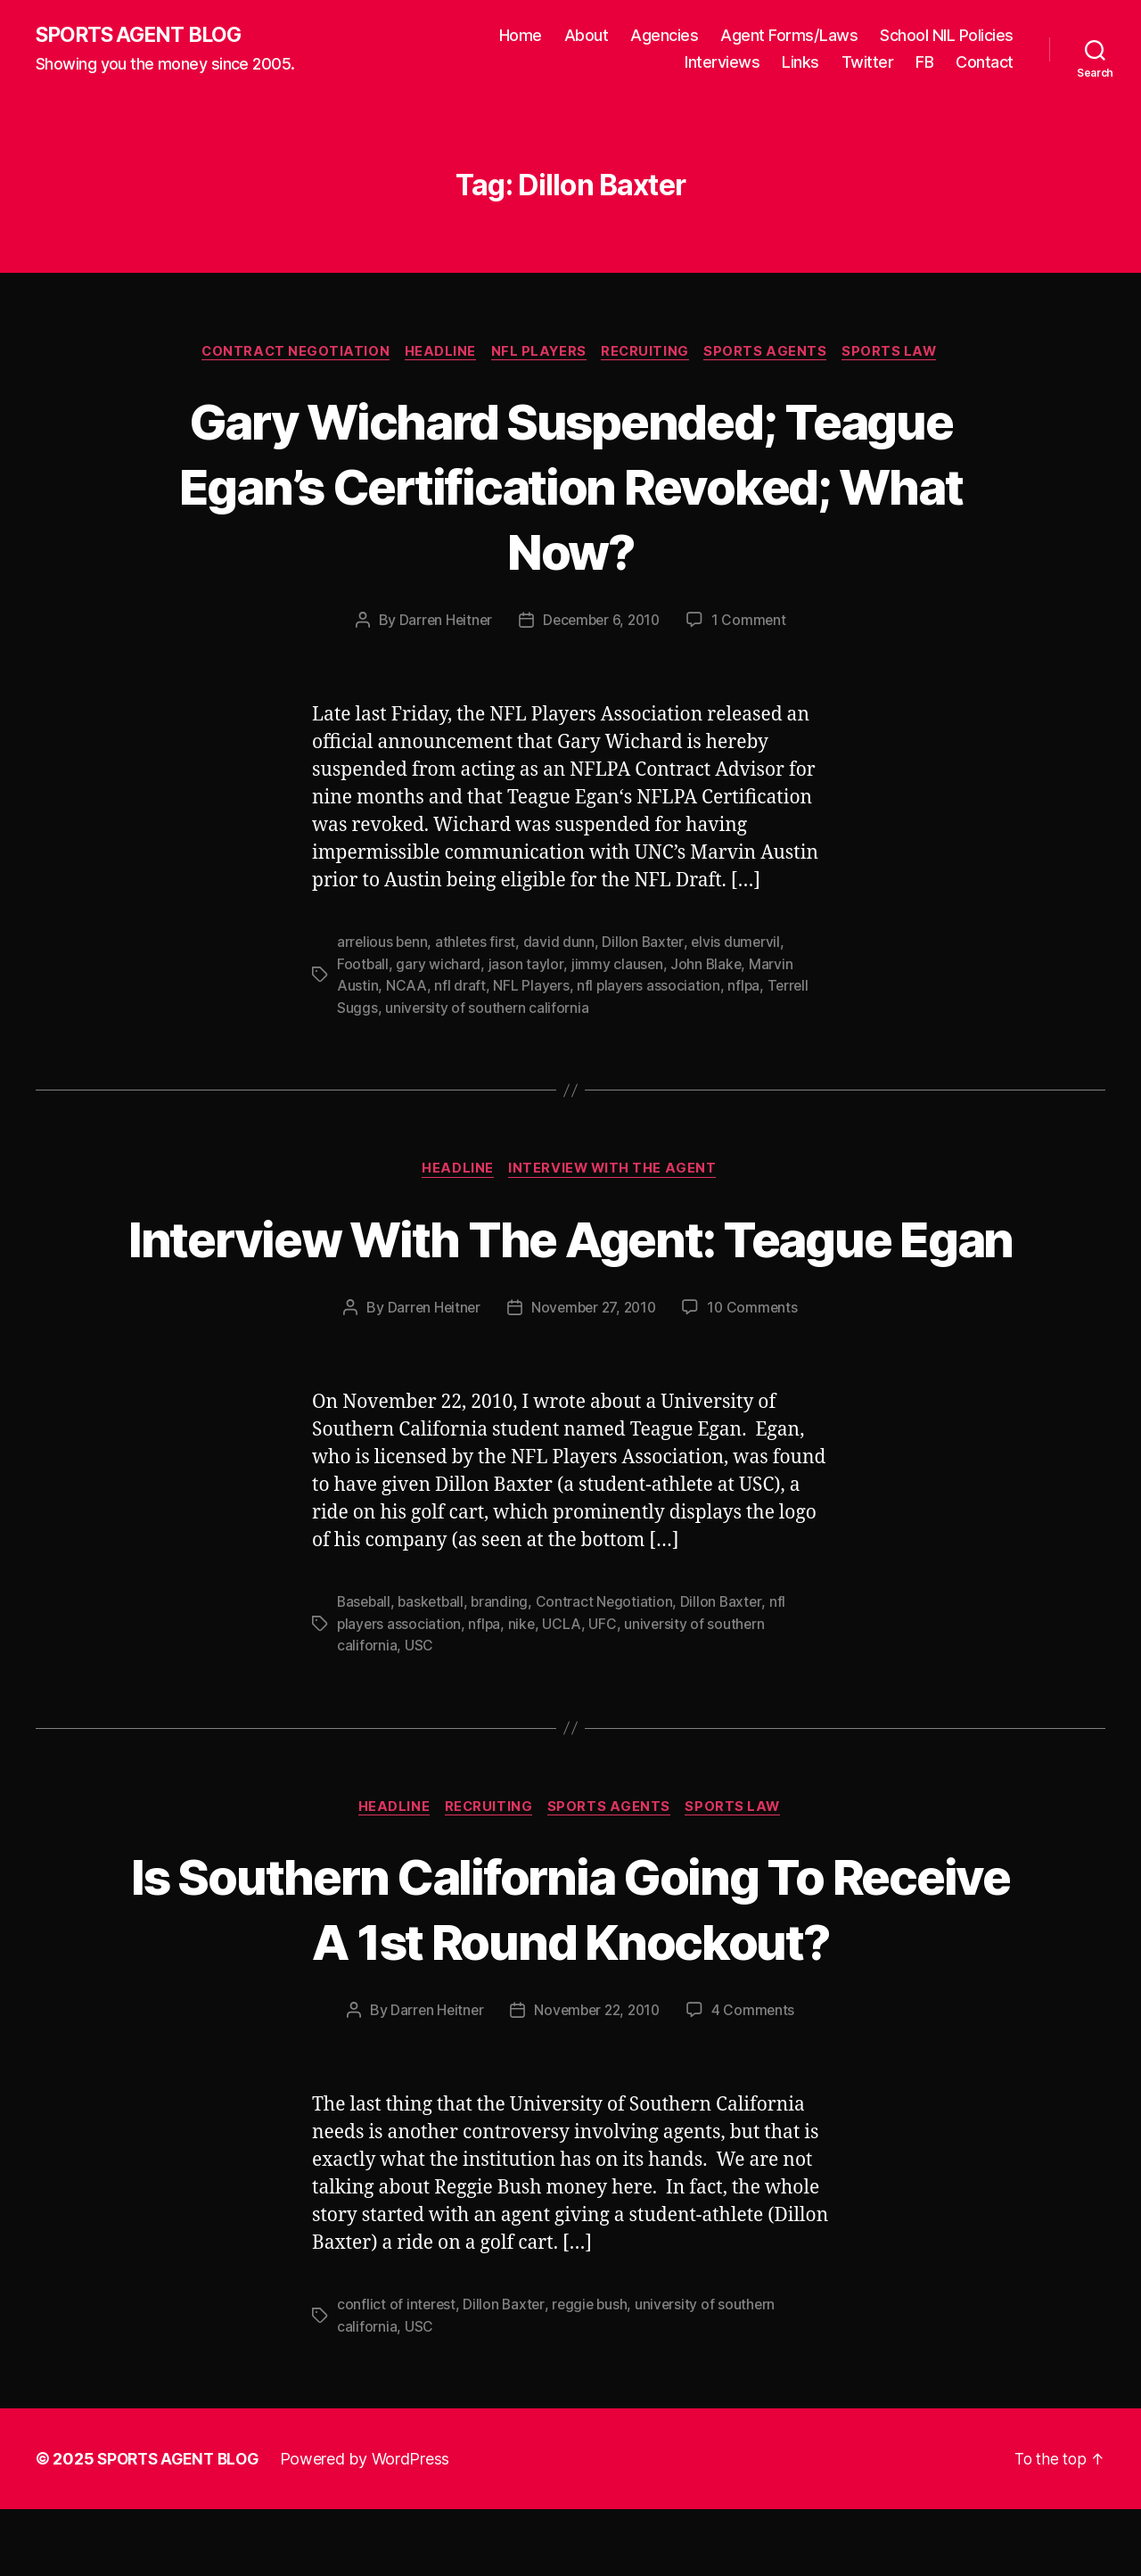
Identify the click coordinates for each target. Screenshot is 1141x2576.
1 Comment (753, 622)
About (586, 36)
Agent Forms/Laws (789, 36)
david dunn (562, 944)
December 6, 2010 (602, 622)
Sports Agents (772, 353)
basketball (434, 1668)
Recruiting (649, 353)
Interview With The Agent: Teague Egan (570, 1270)
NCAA (406, 987)
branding (505, 1668)
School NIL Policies (947, 36)
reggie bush (593, 2372)
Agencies (664, 36)
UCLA (565, 1690)
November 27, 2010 (594, 1374)
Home (520, 36)
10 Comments (756, 1374)
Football (363, 966)
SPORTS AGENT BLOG (143, 35)
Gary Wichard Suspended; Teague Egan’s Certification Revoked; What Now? (570, 486)
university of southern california (487, 1008)
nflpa (746, 987)
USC (419, 1711)
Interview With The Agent (615, 1171)
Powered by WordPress (373, 2525)
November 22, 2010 (597, 2077)
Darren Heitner (441, 622)
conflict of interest (397, 2372)
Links (800, 62)
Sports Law (899, 353)
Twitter (867, 62)
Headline (436, 353)
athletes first (479, 944)
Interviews (722, 62)
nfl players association (650, 987)
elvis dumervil (741, 944)
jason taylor (526, 966)
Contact (985, 62)
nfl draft (460, 987)
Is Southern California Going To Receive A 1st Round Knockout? (570, 1974)
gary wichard (439, 966)
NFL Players (538, 353)
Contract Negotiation (288, 353)
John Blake (707, 966)
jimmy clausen (617, 966)
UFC (606, 1690)
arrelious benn (383, 944)
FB (924, 62)
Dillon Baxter (647, 944)
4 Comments (758, 2077)
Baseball (365, 1668)
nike (524, 1690)
